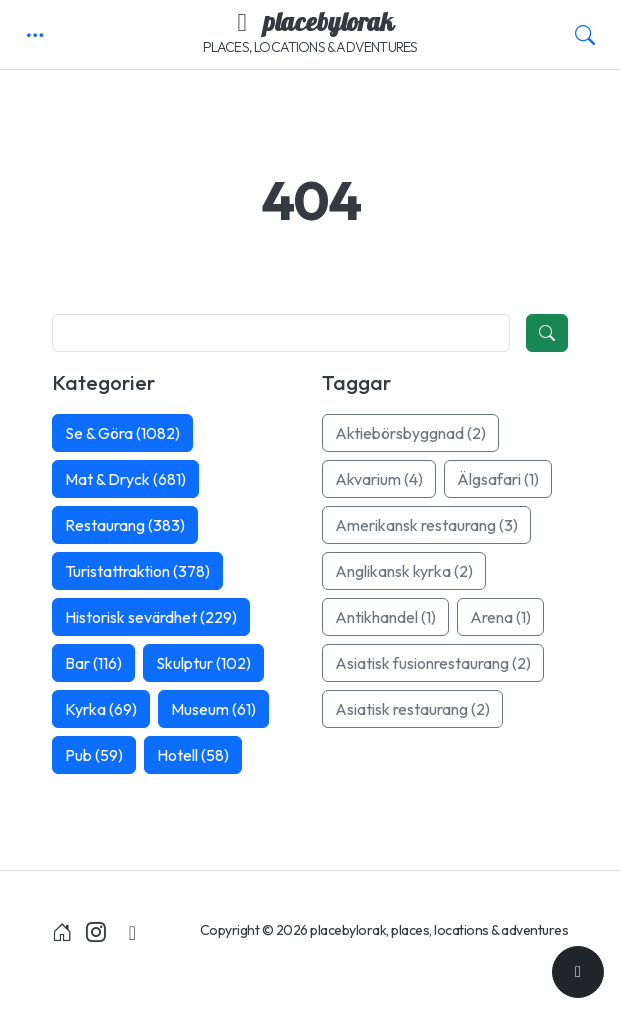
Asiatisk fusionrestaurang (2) (433, 663)
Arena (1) (500, 617)
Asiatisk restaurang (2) (412, 709)
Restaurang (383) (125, 525)
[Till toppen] (578, 972)
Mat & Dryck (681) (125, 479)
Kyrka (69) (101, 709)
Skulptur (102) (203, 663)
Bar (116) (93, 663)
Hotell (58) (193, 755)
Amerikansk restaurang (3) (426, 525)
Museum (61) (213, 709)
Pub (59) (94, 755)
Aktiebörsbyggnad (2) (410, 433)
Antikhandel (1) (385, 617)
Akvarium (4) (379, 479)
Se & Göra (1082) (122, 433)
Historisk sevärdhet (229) (151, 617)
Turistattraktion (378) (137, 571)
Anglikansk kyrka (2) (404, 571)
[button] (35, 35)
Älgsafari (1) (498, 479)
